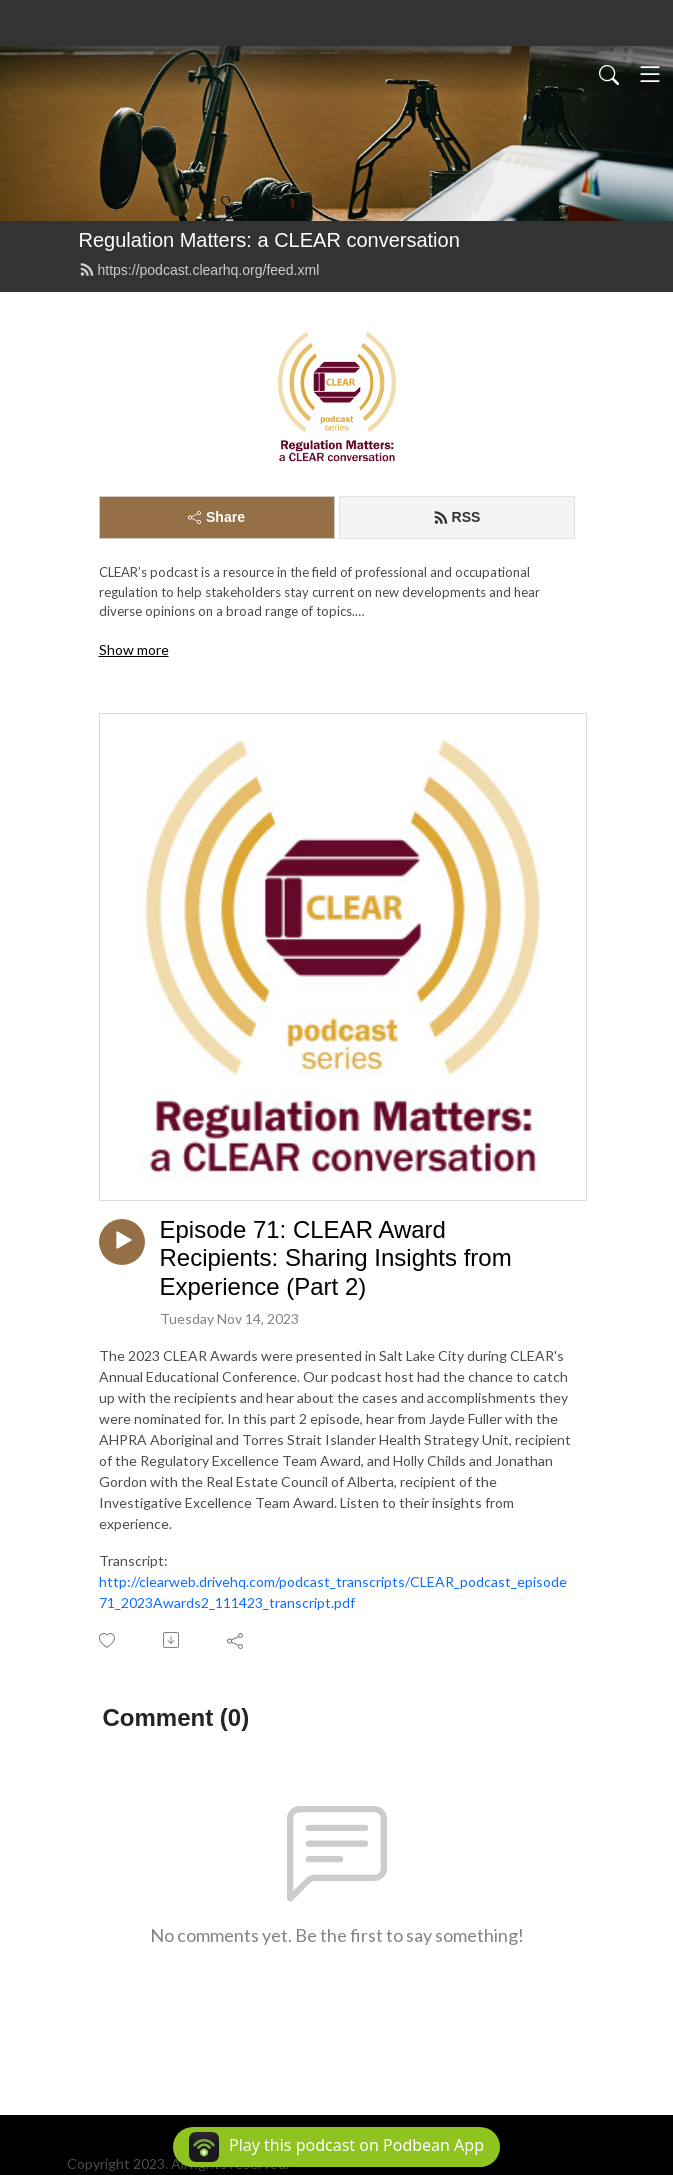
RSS (457, 517)
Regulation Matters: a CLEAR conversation (269, 240)
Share (216, 517)
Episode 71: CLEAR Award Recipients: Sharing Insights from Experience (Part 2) (336, 1258)
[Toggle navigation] (650, 74)
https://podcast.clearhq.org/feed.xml (199, 270)
